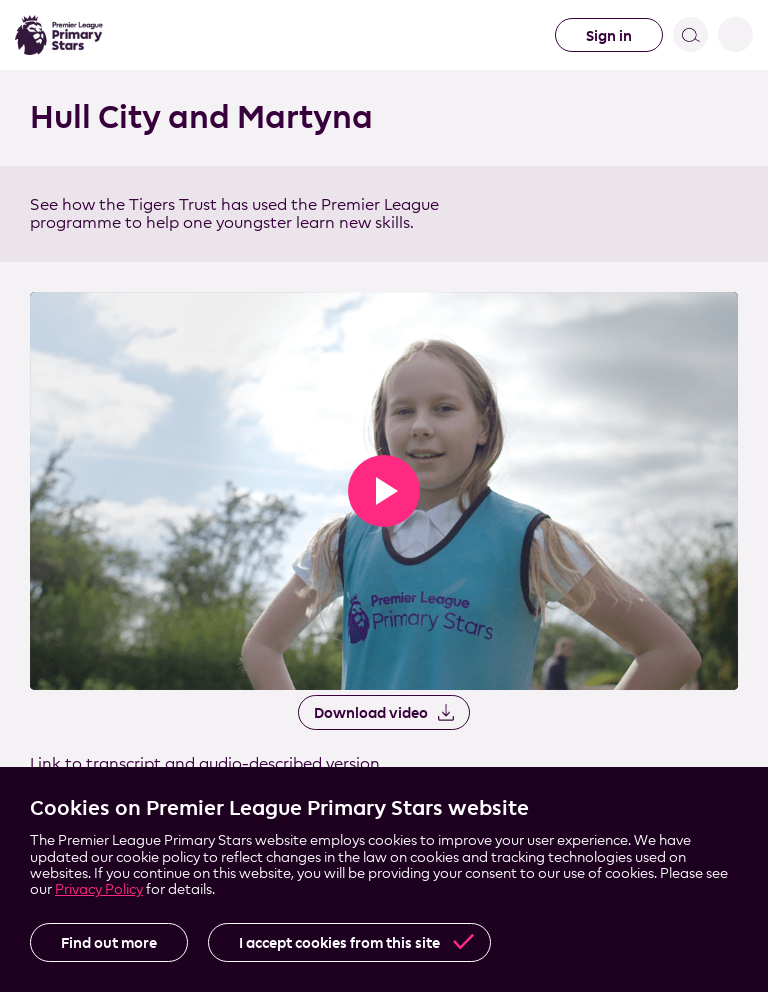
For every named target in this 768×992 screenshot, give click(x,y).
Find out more (109, 942)
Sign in (609, 35)
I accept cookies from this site (339, 942)
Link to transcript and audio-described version (205, 763)
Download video (371, 712)
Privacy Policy (99, 888)
